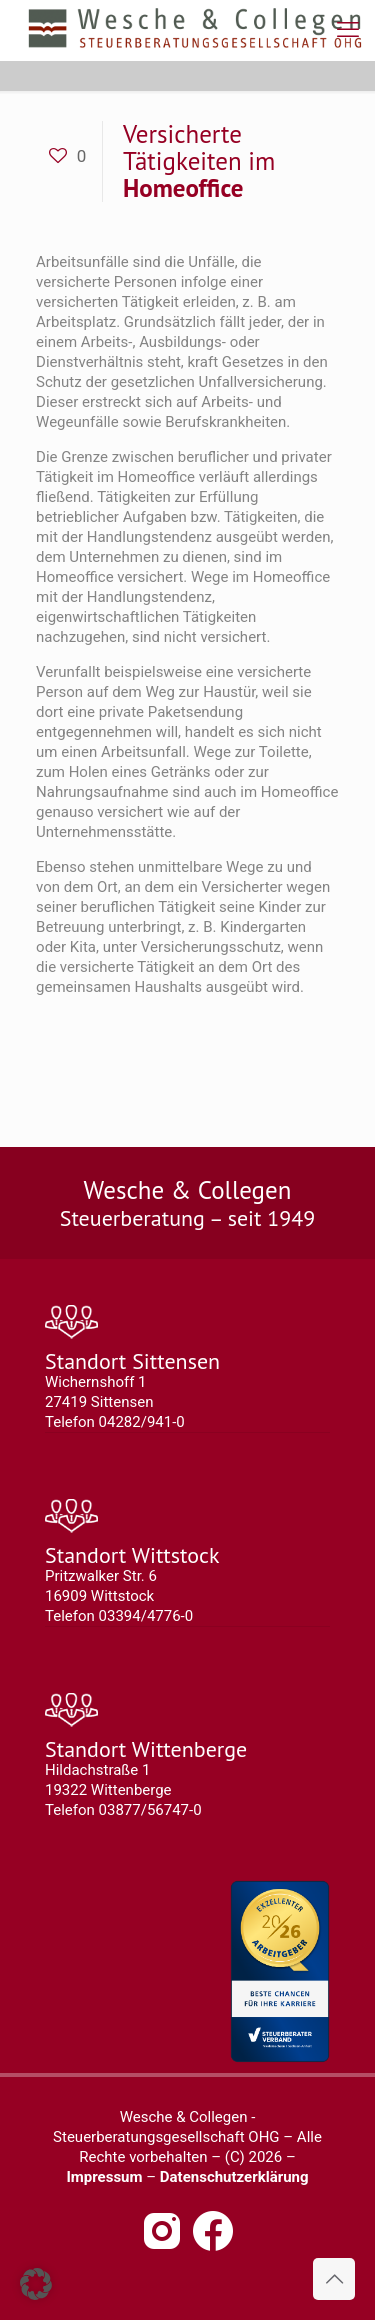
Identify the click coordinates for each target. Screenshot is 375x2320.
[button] (36, 2284)
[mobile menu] (348, 30)
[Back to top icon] (334, 2279)
